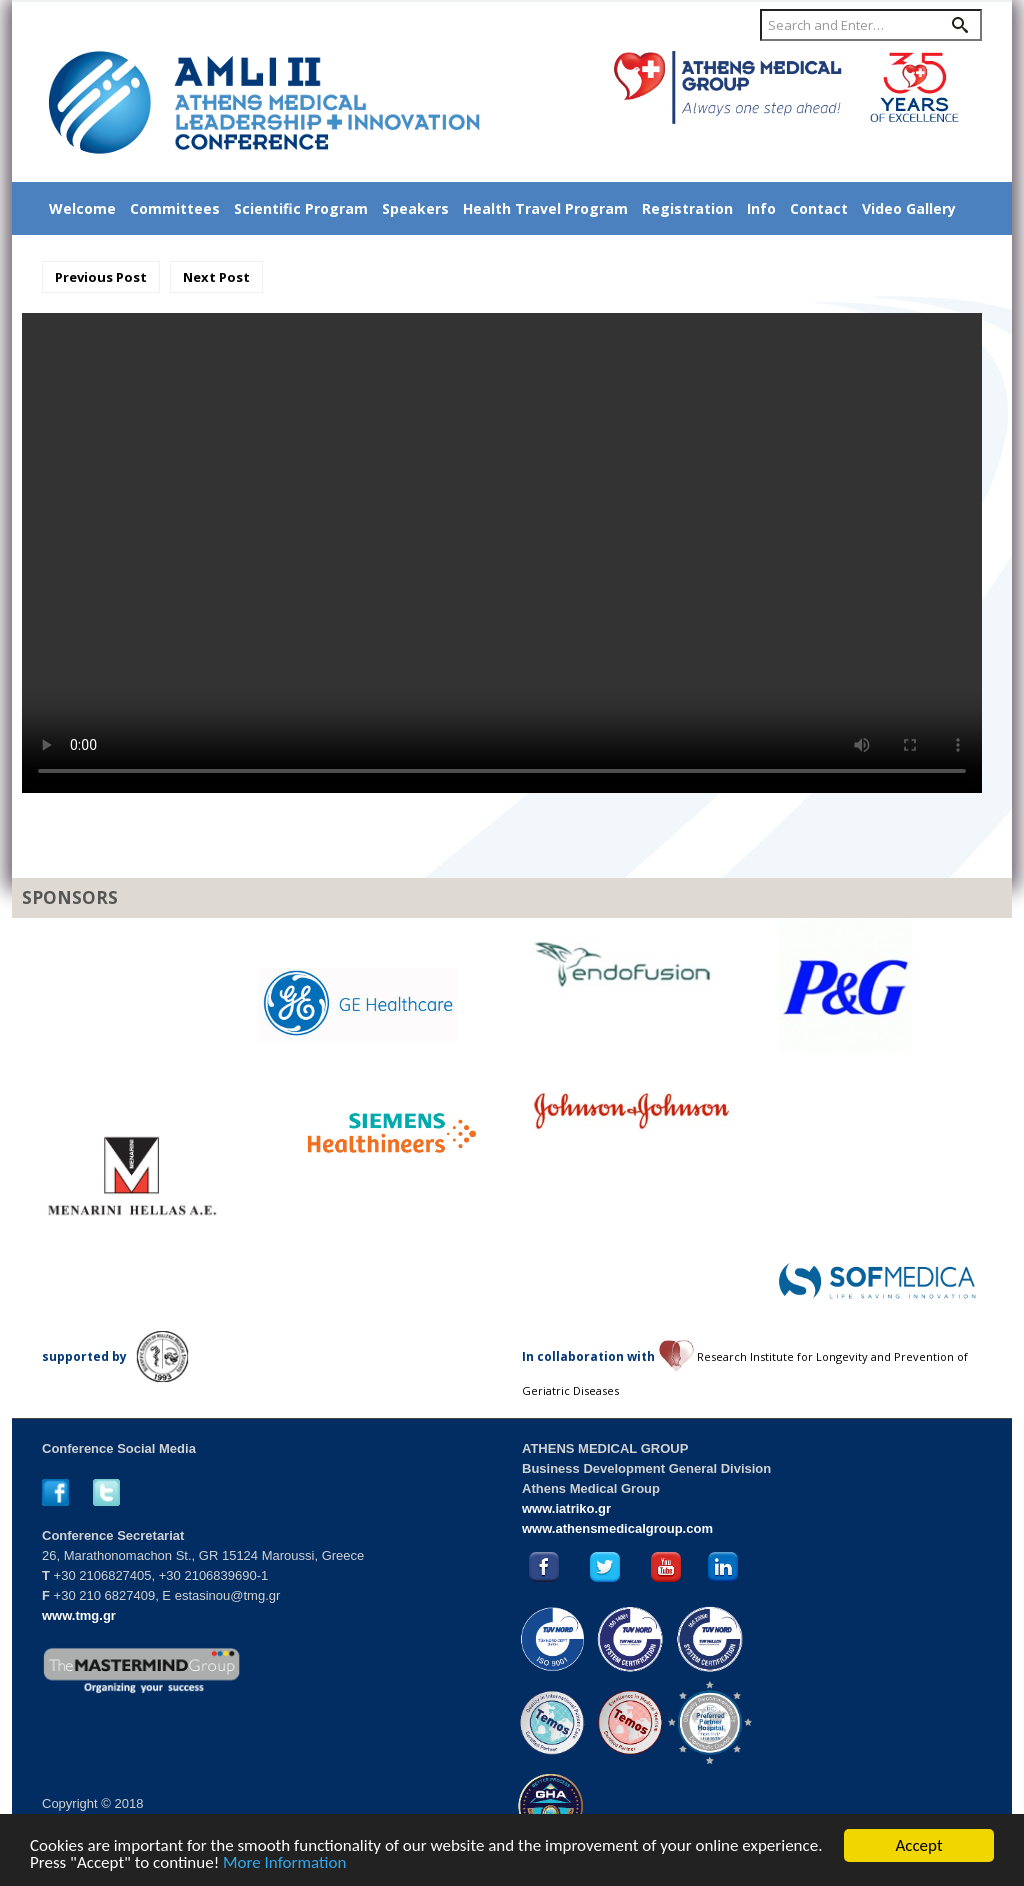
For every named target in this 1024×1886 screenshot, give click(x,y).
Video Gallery (909, 208)
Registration (687, 208)
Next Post (216, 277)
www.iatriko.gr (566, 1508)
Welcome (82, 208)
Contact (819, 208)
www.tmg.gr (79, 1615)
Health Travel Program (545, 208)
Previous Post (101, 277)
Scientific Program (301, 208)
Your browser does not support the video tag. (502, 553)
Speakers (415, 208)
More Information (284, 1863)
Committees (175, 208)
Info (761, 208)
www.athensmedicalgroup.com (617, 1528)
